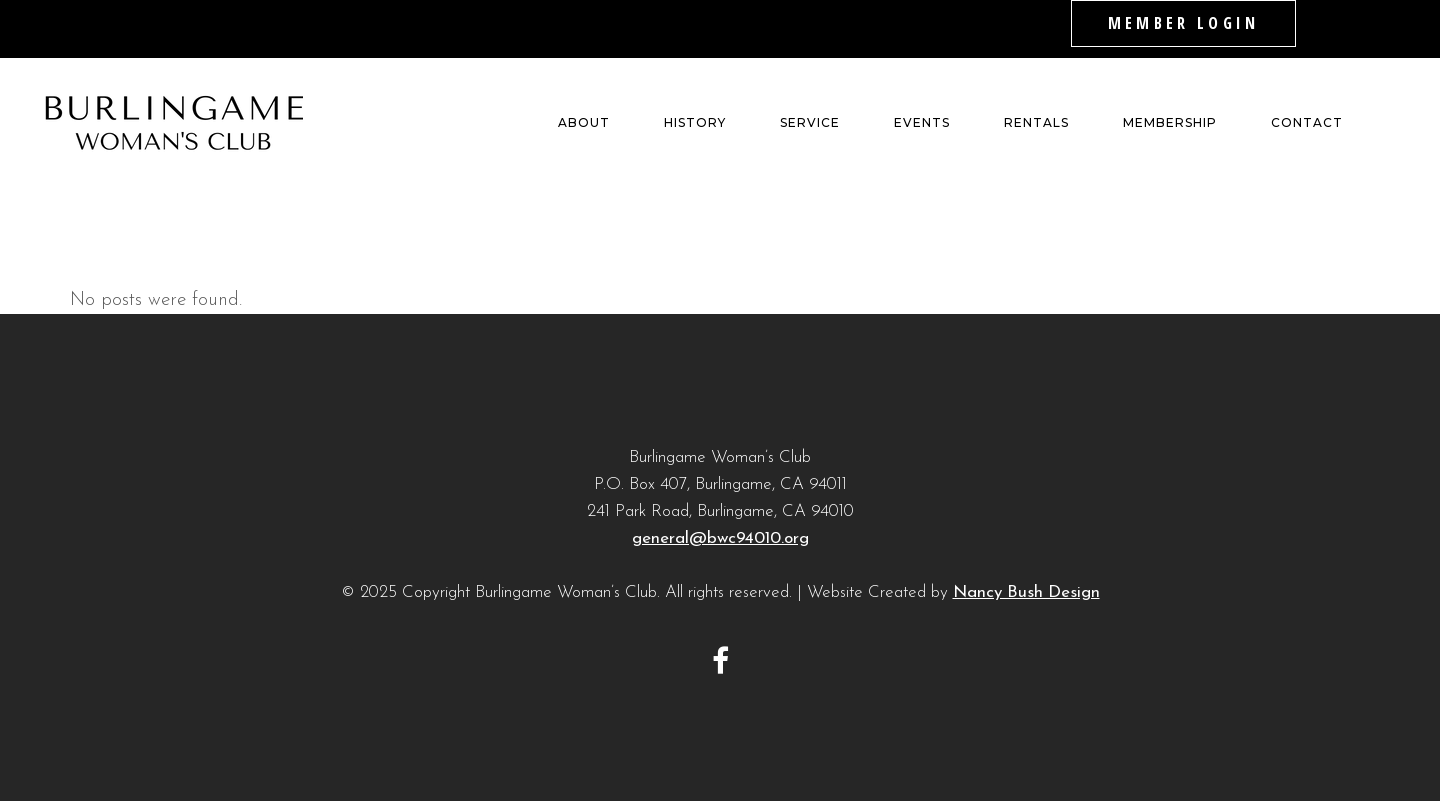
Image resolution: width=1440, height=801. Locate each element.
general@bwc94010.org (720, 538)
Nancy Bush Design (1026, 592)
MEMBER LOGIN (1183, 23)
